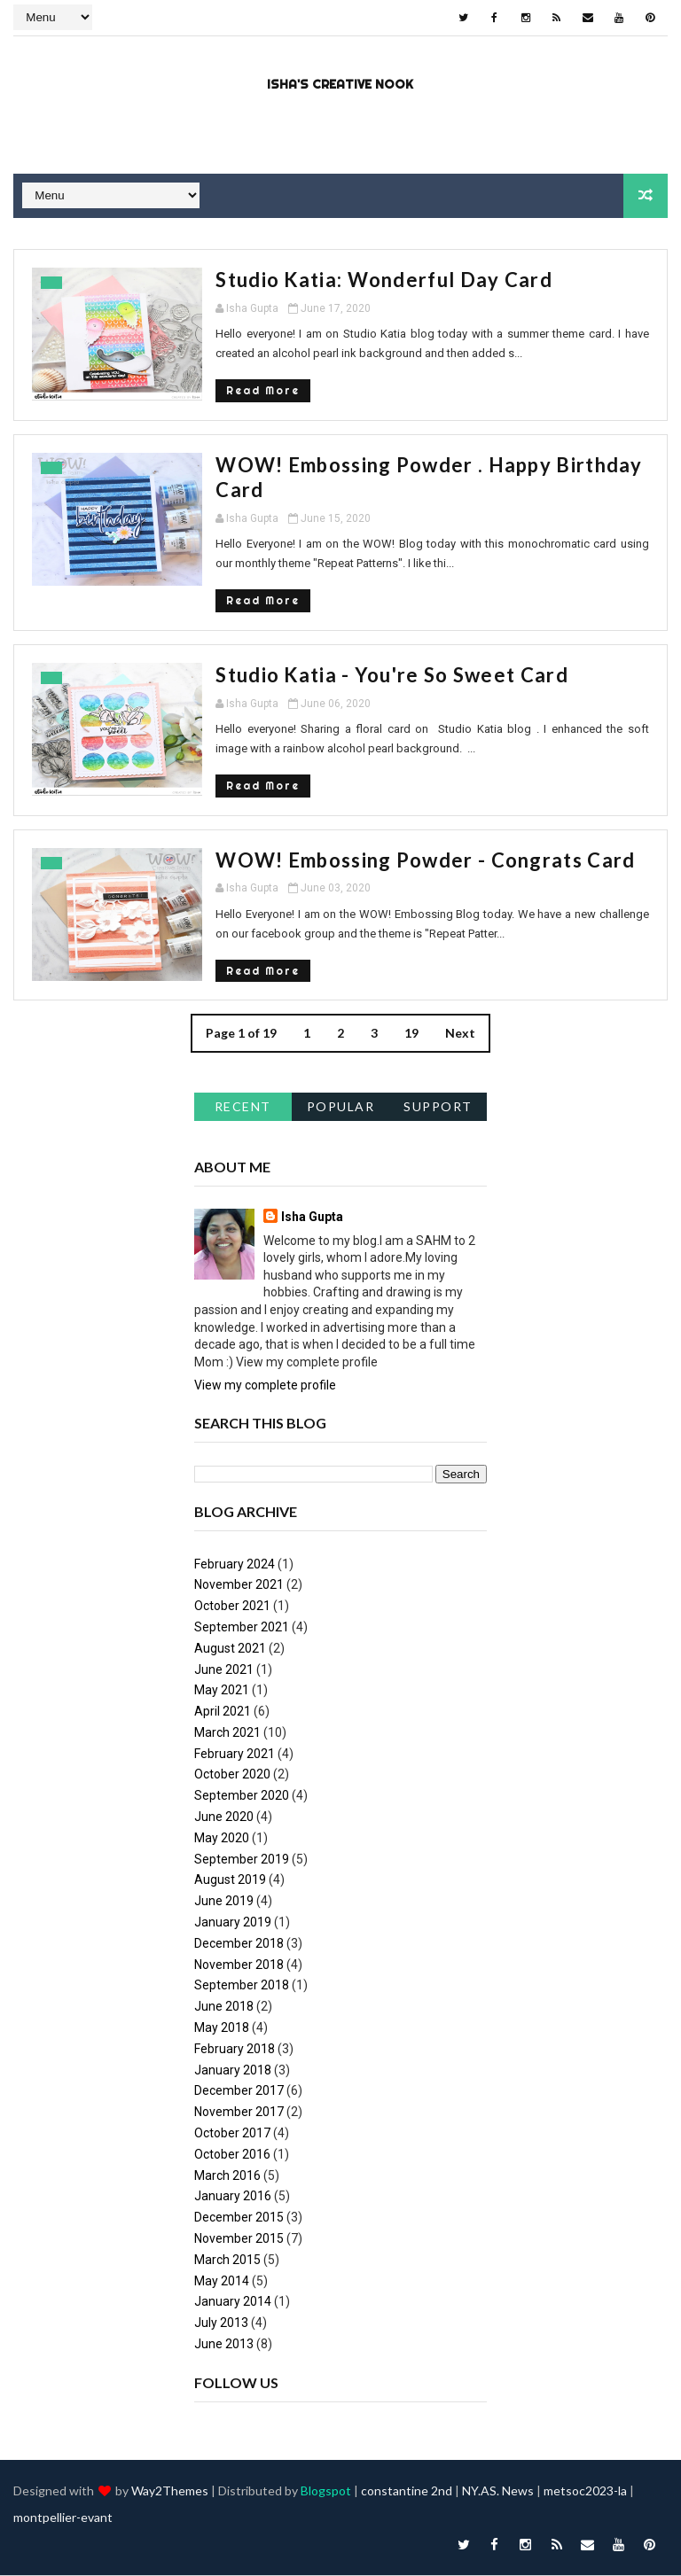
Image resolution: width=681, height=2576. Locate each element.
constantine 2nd (406, 2491)
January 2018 (232, 2070)
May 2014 (221, 2281)
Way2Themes (169, 2491)
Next (460, 1033)
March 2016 (227, 2175)
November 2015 (239, 2238)
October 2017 (232, 2133)
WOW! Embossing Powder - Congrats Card (414, 860)
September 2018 (241, 1986)
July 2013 (221, 2322)
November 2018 (239, 1964)
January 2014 (232, 2302)
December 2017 (239, 2091)
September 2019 (241, 1859)
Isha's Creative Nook (340, 84)
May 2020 (221, 1838)
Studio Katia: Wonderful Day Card (374, 280)
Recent (243, 1106)
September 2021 (241, 1627)
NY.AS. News (498, 2491)
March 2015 (227, 2260)
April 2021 (222, 1711)
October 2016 (232, 2154)
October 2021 (232, 1606)
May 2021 (221, 1691)
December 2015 (239, 2217)
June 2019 (224, 1902)
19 (411, 1033)
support (438, 1106)
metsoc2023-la (585, 2491)
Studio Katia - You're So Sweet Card (382, 675)
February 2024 (234, 1564)
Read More (252, 390)
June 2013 (224, 2344)
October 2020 (232, 1775)
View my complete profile (265, 1386)
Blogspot (326, 2491)
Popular (341, 1106)
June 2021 (224, 1669)
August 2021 (230, 1648)
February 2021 (234, 1754)
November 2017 (239, 2112)
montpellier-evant (63, 2517)
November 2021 (239, 1585)
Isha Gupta (312, 1217)
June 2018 (224, 2006)
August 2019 (230, 1880)
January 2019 (232, 1922)
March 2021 (227, 1732)
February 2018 (234, 2049)
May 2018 (221, 2027)
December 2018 (239, 1943)
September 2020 (241, 1796)
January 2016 (232, 2197)
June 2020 (224, 1816)
